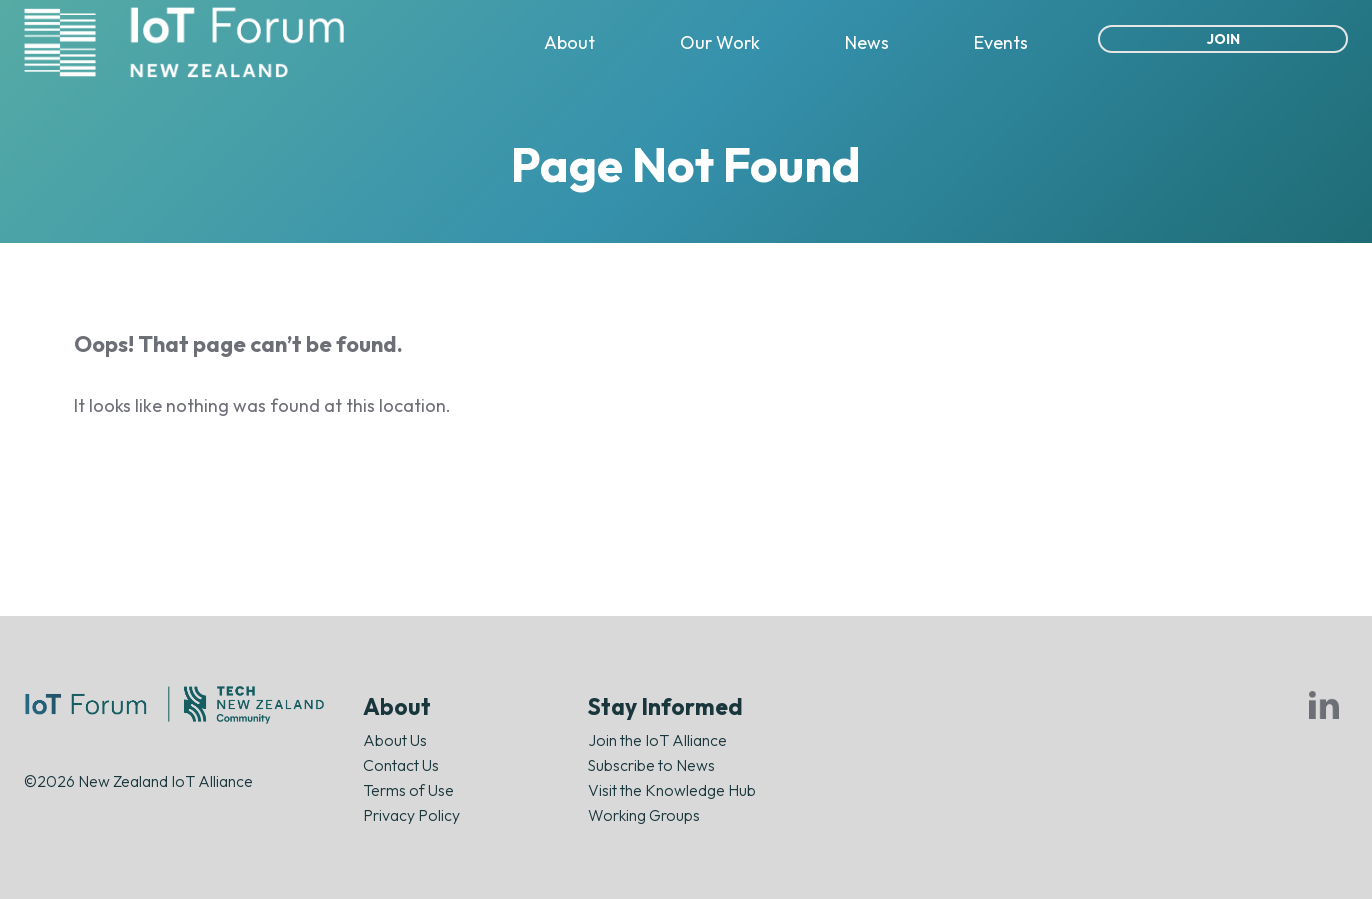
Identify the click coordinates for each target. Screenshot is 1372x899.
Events (1001, 42)
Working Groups (644, 815)
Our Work (720, 42)
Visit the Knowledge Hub (672, 790)
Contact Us (401, 765)
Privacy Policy (411, 815)
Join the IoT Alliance (657, 740)
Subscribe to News (651, 765)
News (867, 42)
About (569, 42)
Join (1223, 39)
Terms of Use (408, 790)
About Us (395, 740)
